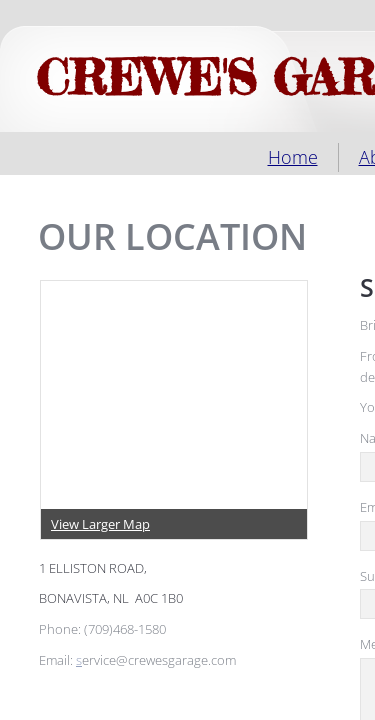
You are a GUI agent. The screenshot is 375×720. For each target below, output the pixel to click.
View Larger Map (100, 524)
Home (293, 157)
